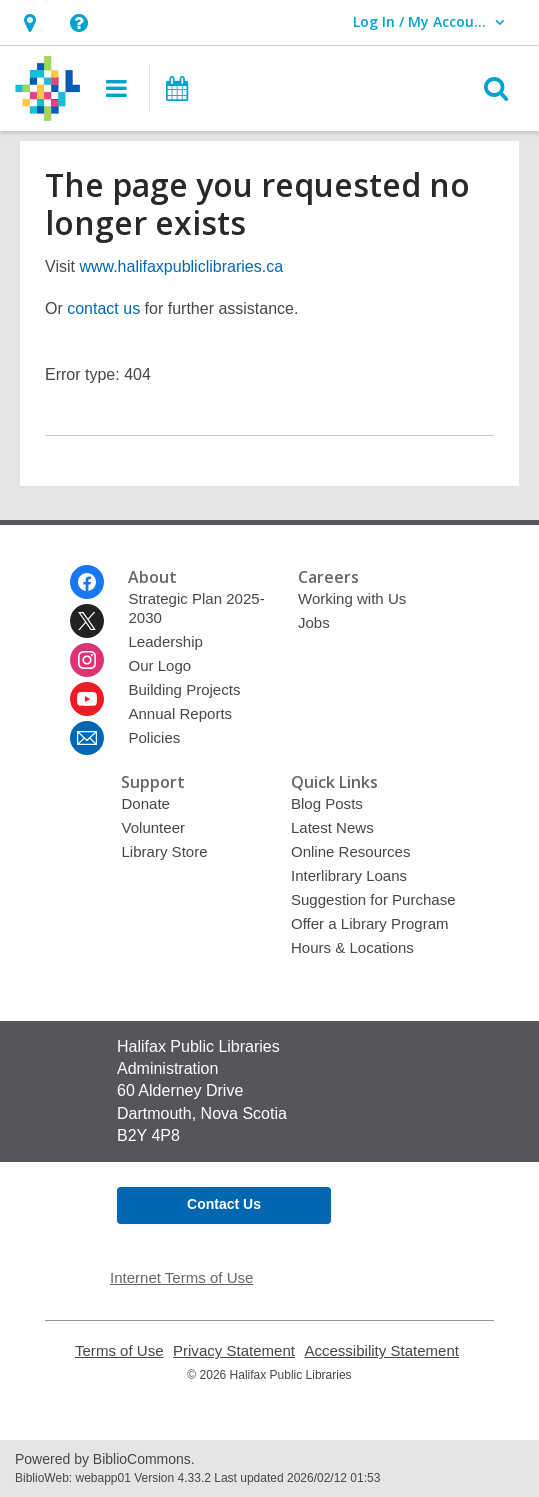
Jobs (314, 622)
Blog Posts (327, 803)
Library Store (164, 851)
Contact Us (224, 1204)
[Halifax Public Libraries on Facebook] (87, 582)
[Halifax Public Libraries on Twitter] (87, 621)
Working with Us (352, 598)
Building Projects (184, 689)
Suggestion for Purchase (373, 899)
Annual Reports (180, 713)
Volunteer (153, 827)
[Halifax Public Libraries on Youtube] (87, 699)
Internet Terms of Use (181, 1277)
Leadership (165, 641)
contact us (103, 308)
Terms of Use (119, 1350)
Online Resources (350, 851)
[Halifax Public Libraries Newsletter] (87, 738)
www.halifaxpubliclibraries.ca (181, 266)
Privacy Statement (234, 1350)
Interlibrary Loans (349, 875)
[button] (29, 22)
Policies (154, 737)
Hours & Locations (352, 947)
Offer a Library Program (370, 923)
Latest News (332, 827)
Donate (145, 803)
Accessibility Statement (381, 1350)
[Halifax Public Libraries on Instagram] (87, 660)
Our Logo (159, 665)
